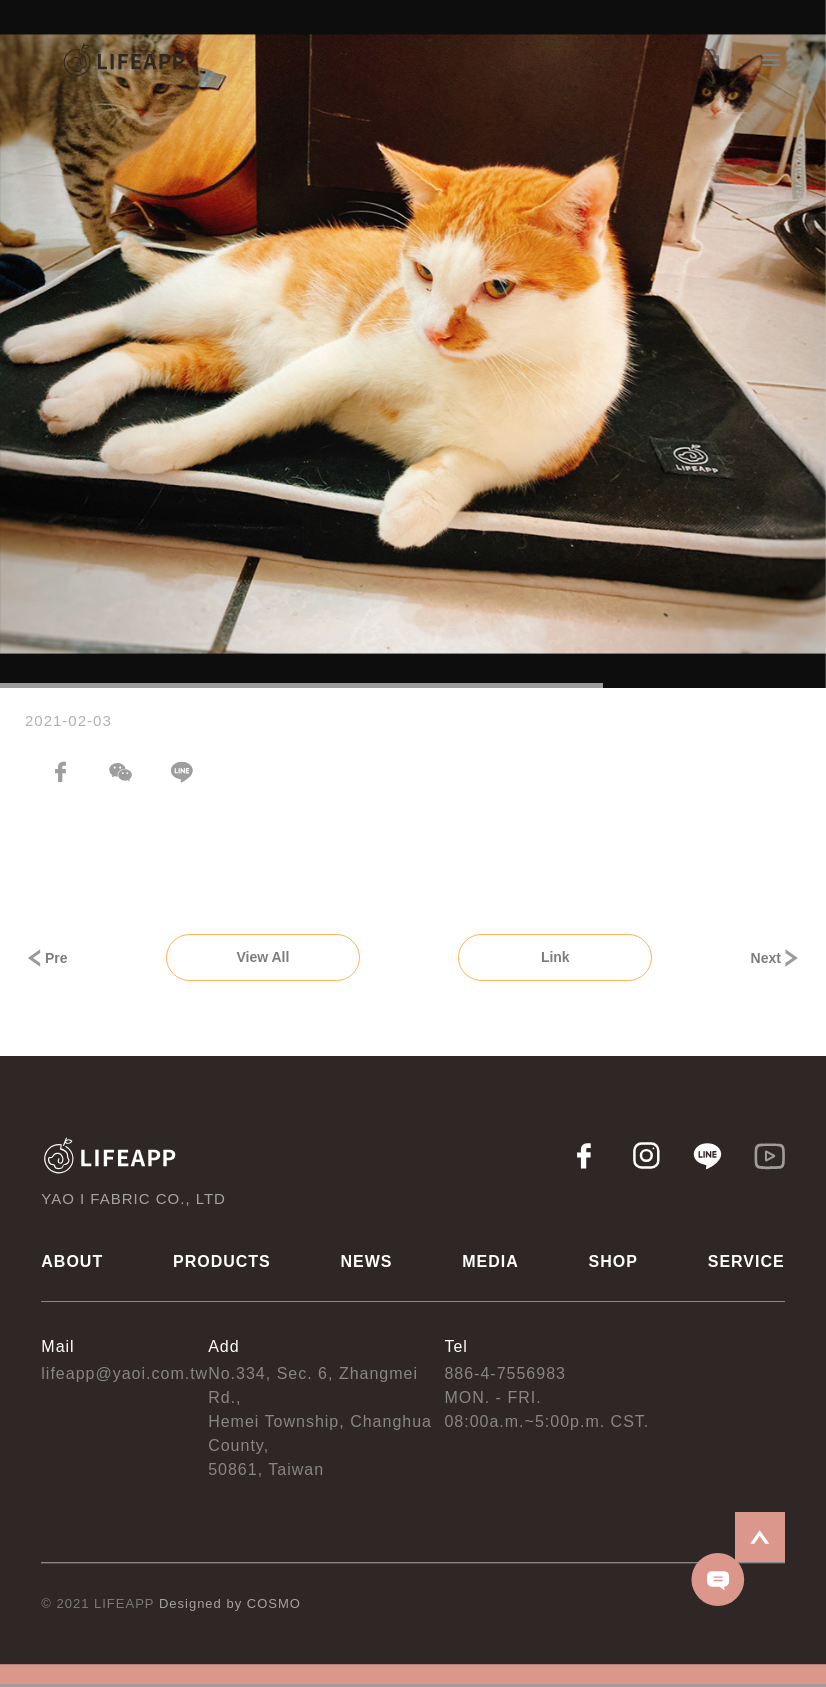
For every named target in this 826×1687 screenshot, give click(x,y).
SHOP (613, 1261)
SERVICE (746, 1261)
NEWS (367, 1261)
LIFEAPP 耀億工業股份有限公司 (125, 60)
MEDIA (490, 1261)
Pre (46, 958)
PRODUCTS (222, 1261)
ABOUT (72, 1261)
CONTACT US (718, 1579)
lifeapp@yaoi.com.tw (124, 1373)
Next (776, 958)
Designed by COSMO (230, 1603)
